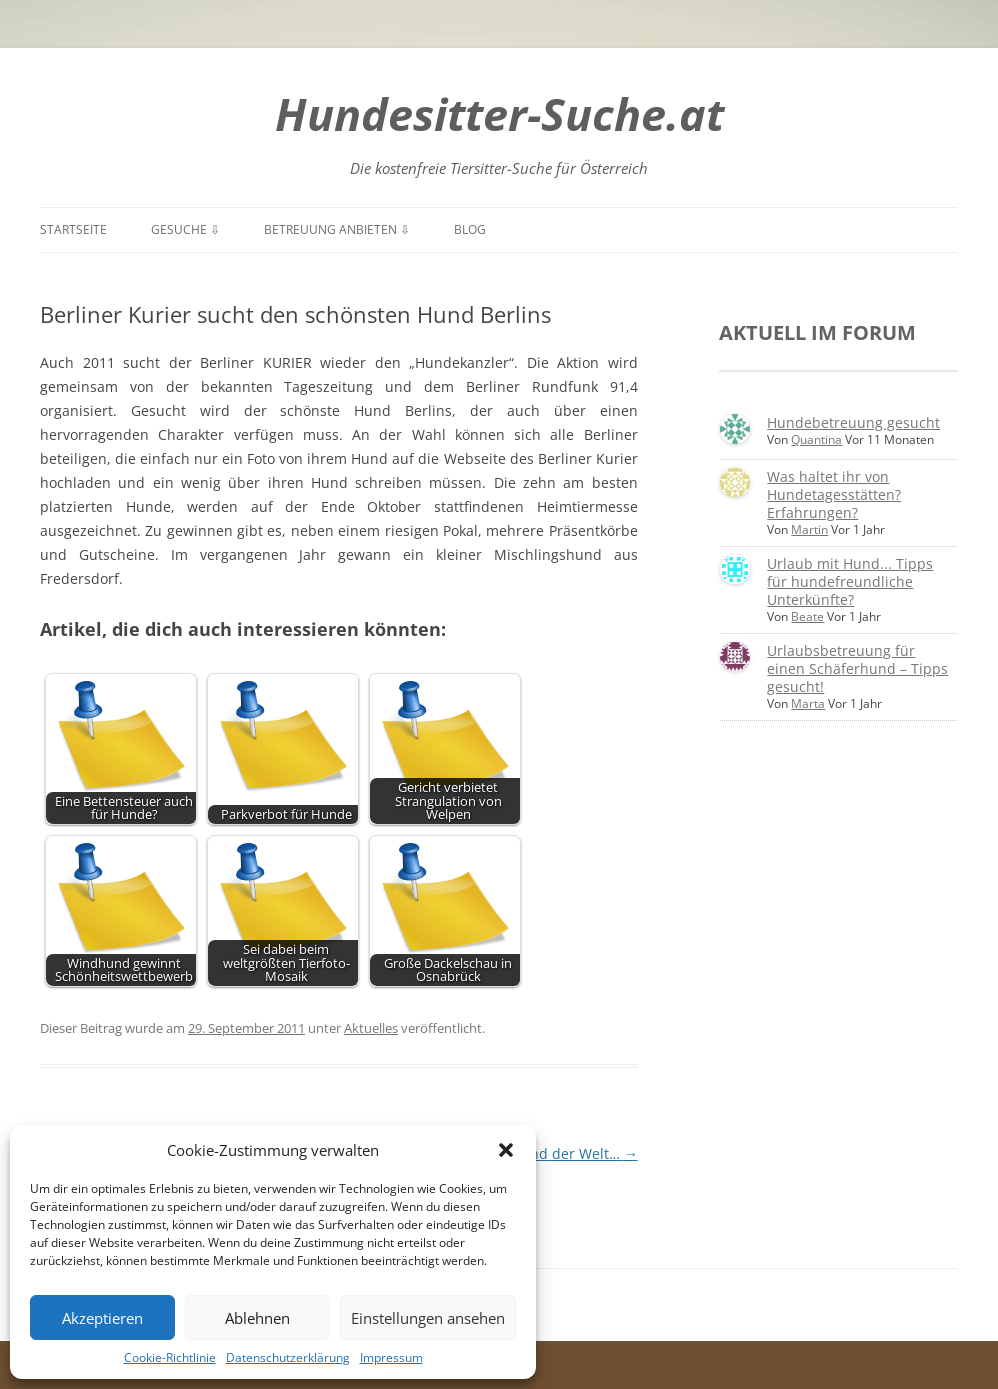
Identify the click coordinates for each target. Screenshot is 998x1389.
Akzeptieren (102, 1318)
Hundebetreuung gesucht (853, 422)
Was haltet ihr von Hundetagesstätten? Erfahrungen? (834, 494)
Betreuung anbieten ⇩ (337, 229)
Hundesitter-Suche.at (499, 113)
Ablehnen (257, 1318)
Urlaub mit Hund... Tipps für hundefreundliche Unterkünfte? (850, 581)
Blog (470, 229)
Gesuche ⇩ (185, 229)
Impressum (391, 1357)
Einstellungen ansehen (428, 1318)
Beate (807, 616)
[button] (506, 1150)
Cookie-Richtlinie (170, 1357)
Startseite (73, 229)
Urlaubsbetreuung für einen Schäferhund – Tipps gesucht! (857, 668)
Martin (809, 529)
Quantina (816, 439)
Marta (808, 703)
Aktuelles (371, 1028)
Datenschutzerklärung (288, 1357)
